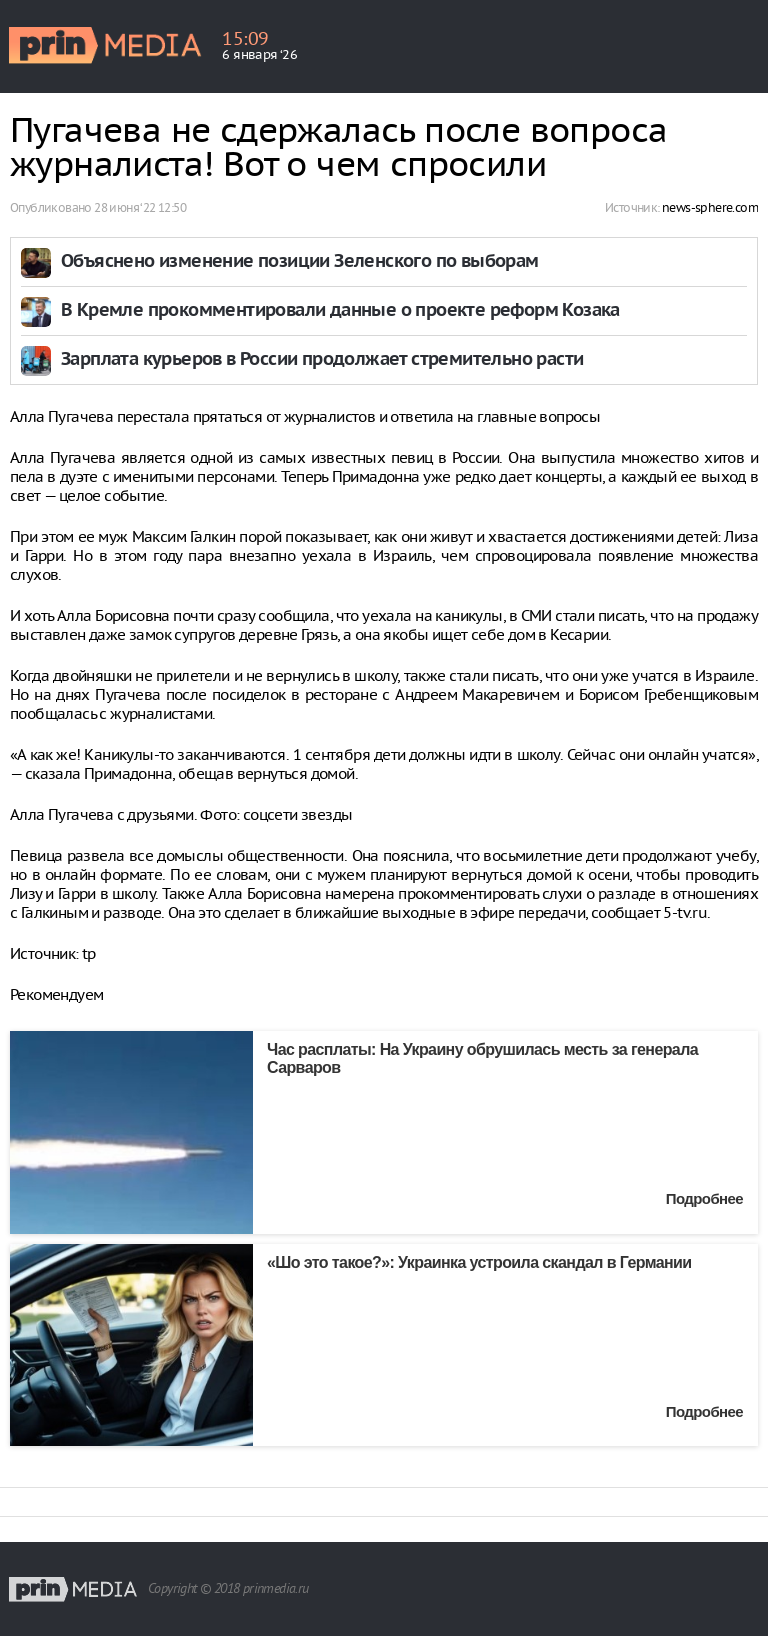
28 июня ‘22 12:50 (140, 207)
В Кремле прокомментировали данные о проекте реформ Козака (340, 311)
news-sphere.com (710, 207)
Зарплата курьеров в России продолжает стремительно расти (322, 360)
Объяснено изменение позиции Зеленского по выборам (300, 262)
